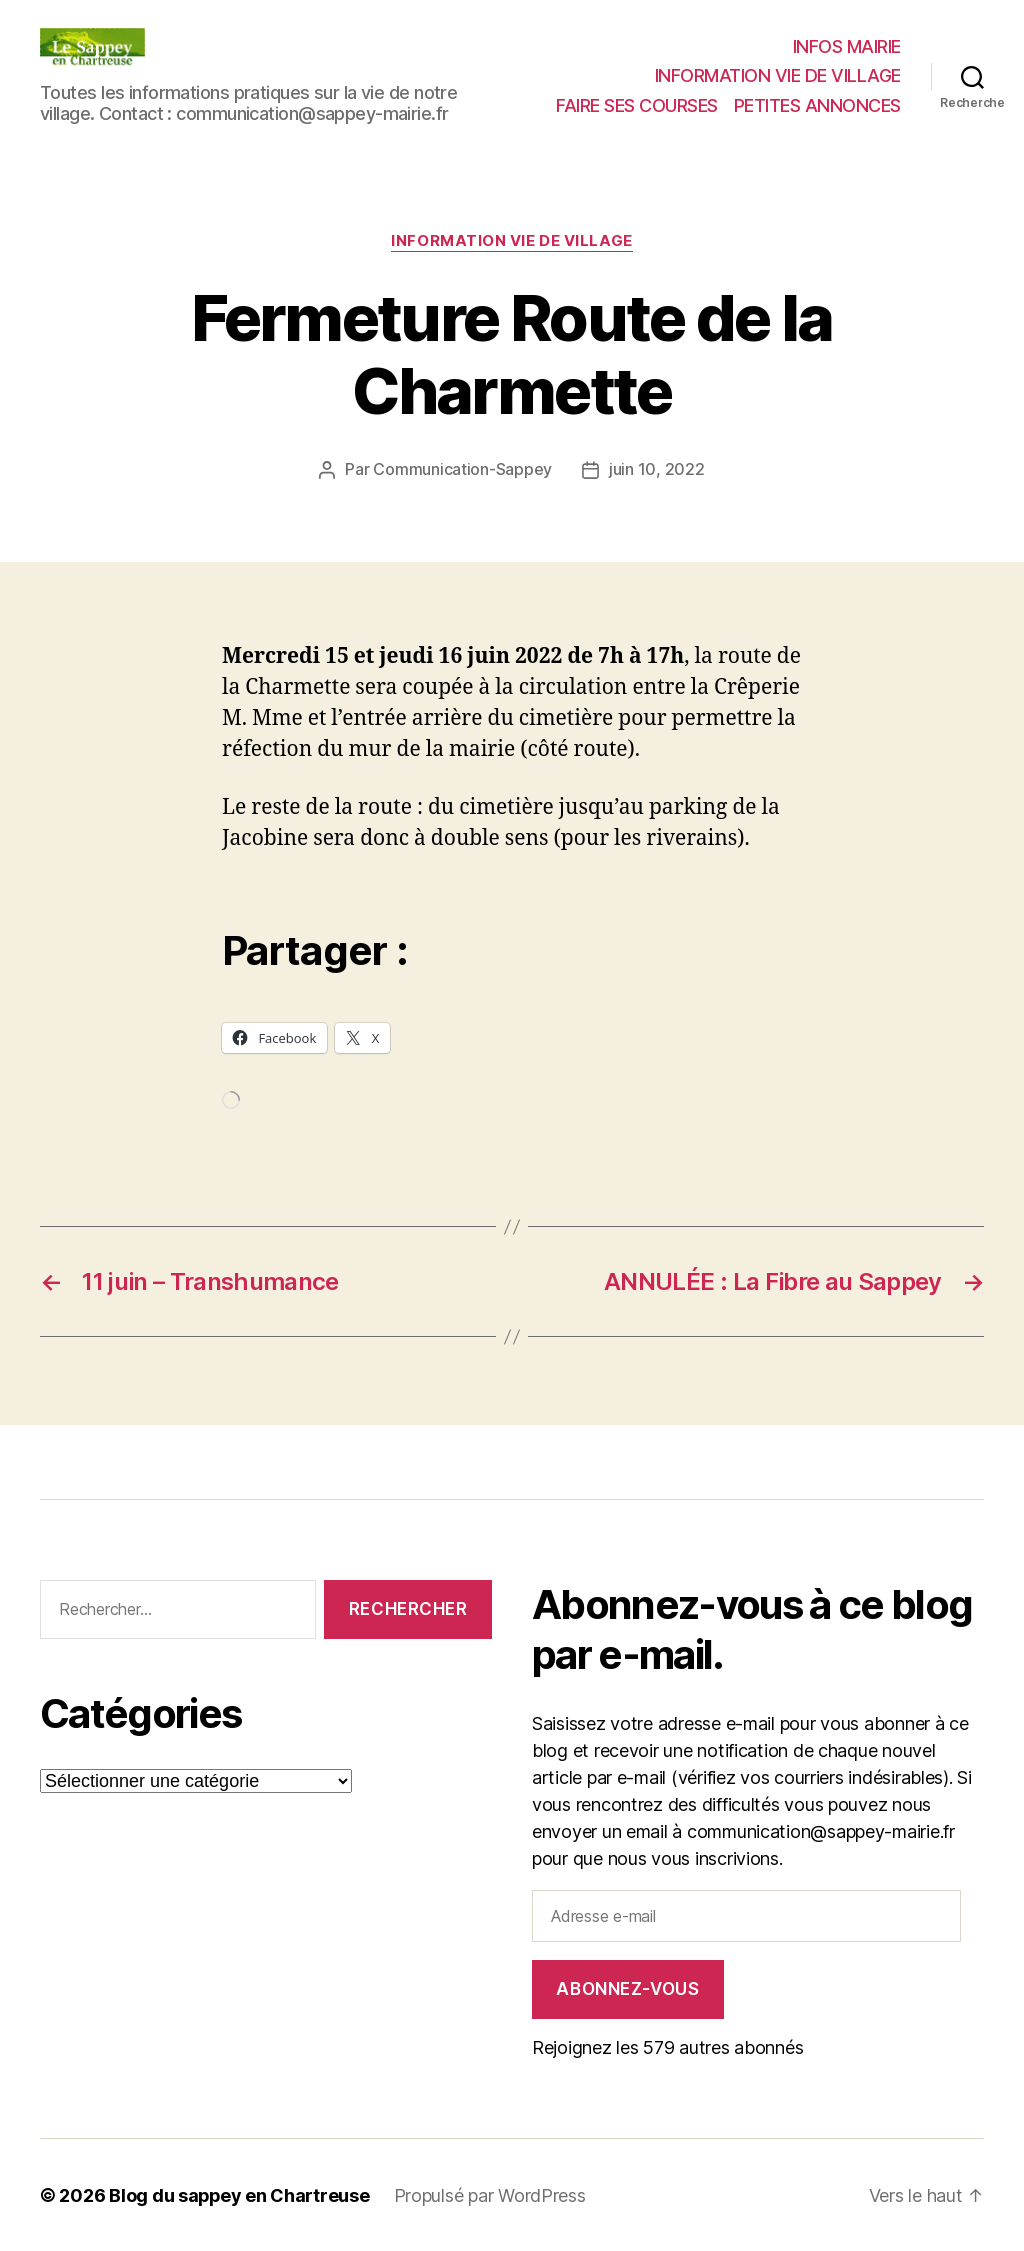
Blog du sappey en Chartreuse (240, 2194)
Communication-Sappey (462, 470)
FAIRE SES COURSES (637, 105)
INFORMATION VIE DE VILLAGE (778, 75)
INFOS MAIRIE (847, 46)
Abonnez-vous (627, 1988)
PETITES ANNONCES (817, 105)
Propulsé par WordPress (492, 2194)
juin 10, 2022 (657, 470)
